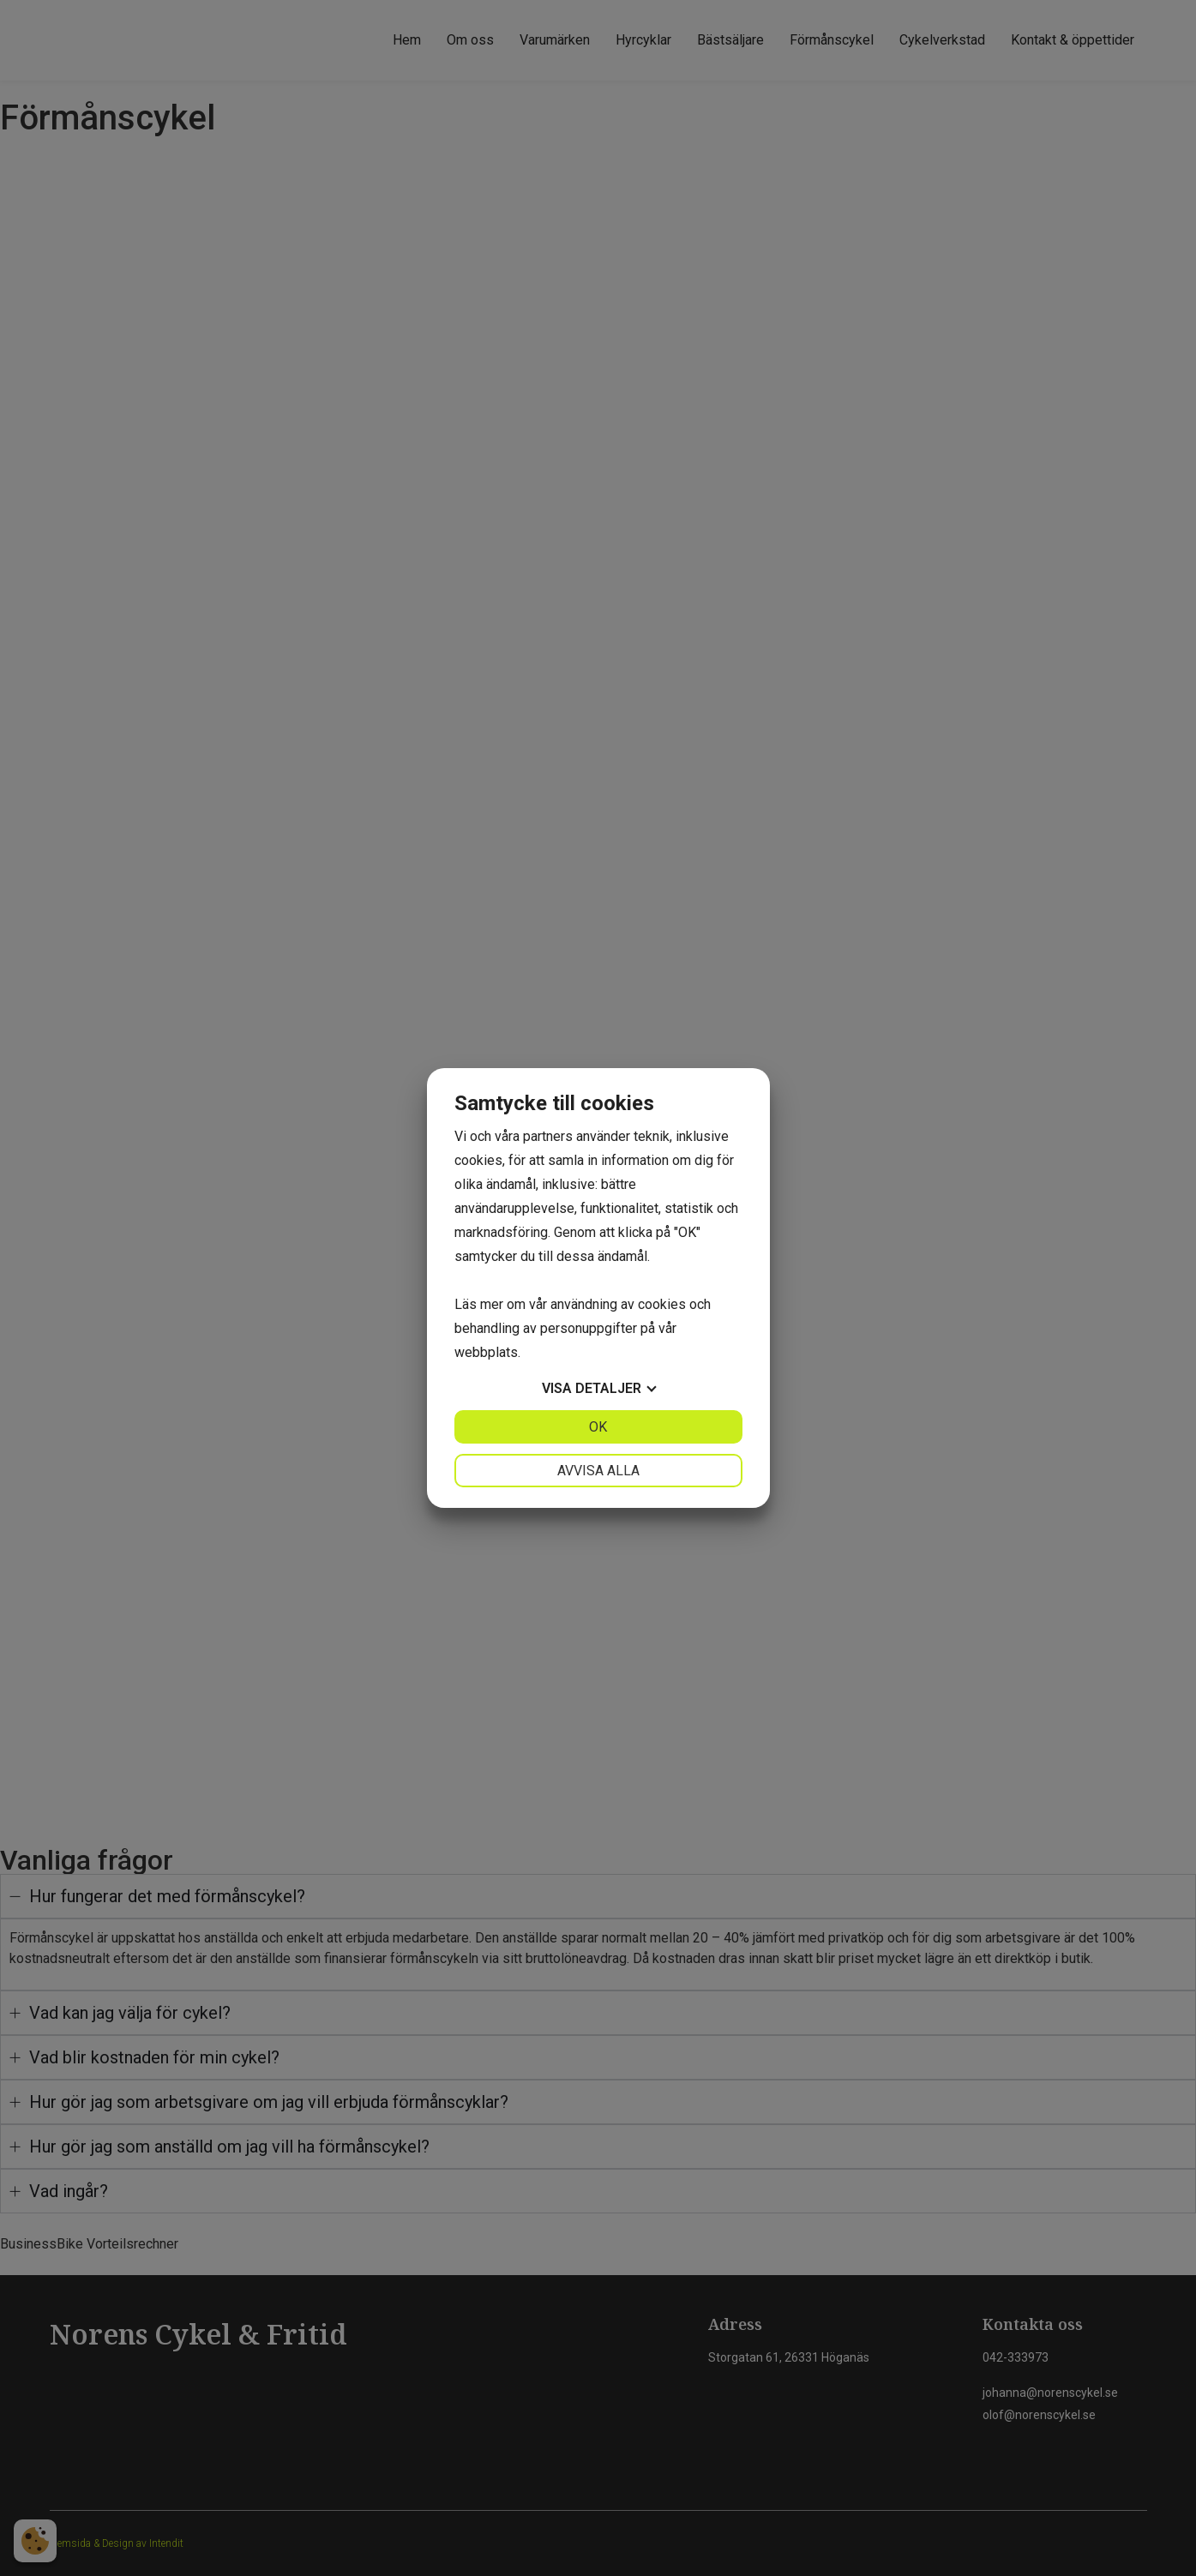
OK (598, 1427)
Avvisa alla (598, 1470)
